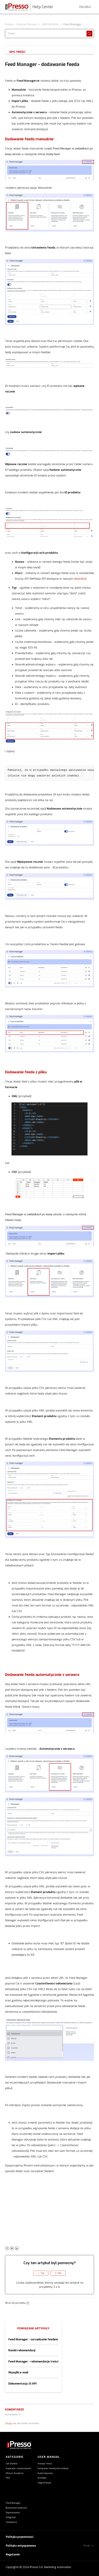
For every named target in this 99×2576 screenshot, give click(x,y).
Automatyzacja (45, 2473)
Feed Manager (72, 24)
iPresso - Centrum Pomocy (21, 24)
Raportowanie (13, 2512)
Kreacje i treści (45, 2463)
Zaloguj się (10, 2423)
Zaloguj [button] (85, 7)
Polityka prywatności (19, 2537)
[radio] (40, 2273)
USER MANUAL (50, 24)
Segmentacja (44, 2482)
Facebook (7, 2248)
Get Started (11, 2463)
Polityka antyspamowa (21, 2545)
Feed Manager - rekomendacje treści (33, 2361)
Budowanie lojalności (16, 2507)
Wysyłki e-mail (18, 2372)
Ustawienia (11, 2522)
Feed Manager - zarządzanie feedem (33, 2339)
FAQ (8, 2477)
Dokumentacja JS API (22, 2384)
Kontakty (42, 2477)
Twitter (12, 2248)
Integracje (11, 2517)
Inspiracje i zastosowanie (18, 2468)
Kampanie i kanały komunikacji (53, 2468)
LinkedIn (17, 2248)
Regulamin (13, 2554)
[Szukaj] (49, 33)
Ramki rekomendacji (21, 2350)
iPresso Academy (15, 2473)
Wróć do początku (17, 2303)
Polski (86, 2545)
